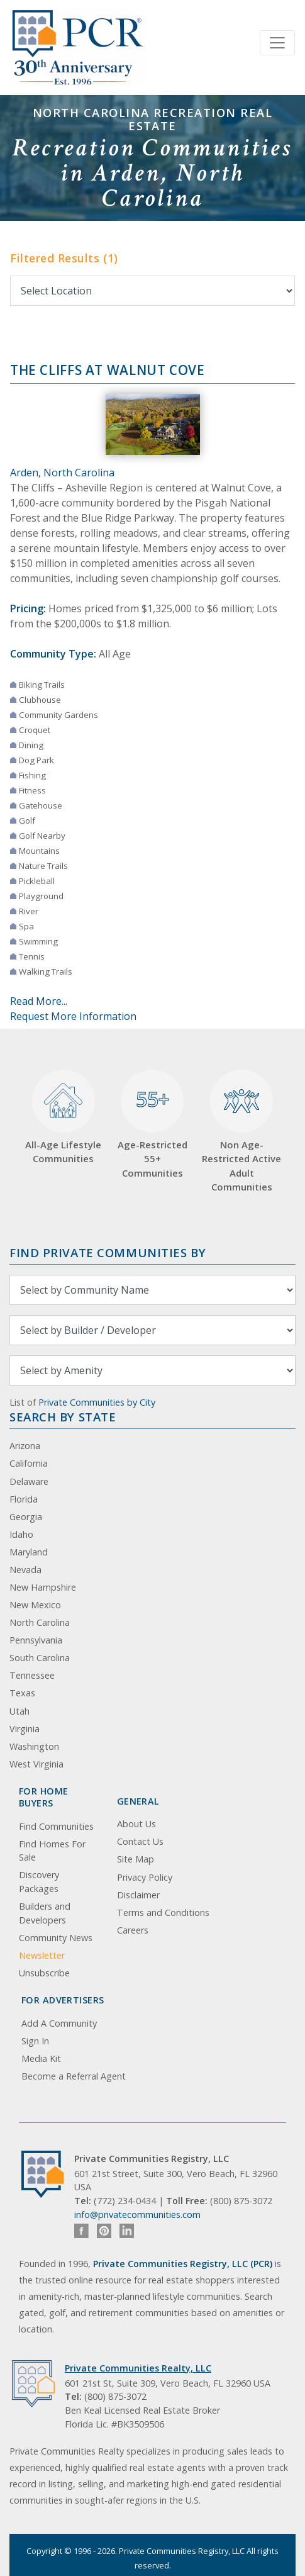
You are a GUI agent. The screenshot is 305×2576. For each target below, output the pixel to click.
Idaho (21, 1534)
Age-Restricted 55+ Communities (152, 1124)
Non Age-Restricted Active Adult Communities (241, 1131)
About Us (136, 1824)
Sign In (35, 2041)
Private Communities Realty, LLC (138, 2368)
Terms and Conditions (163, 1912)
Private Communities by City (96, 1402)
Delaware (28, 1481)
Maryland (28, 1552)
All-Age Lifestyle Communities (63, 1117)
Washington (34, 1746)
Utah (19, 1711)
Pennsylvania (35, 1640)
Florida (23, 1499)
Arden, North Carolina (62, 472)
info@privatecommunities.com (137, 2214)
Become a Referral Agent (73, 2076)
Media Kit (41, 2058)
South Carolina (39, 1658)
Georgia (25, 1517)
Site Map (135, 1859)
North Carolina (39, 1622)
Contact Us (140, 1841)
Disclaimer (138, 1895)
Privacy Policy (144, 1877)
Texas (22, 1693)
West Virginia (36, 1764)
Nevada (25, 1570)
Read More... (38, 1001)
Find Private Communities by (107, 1252)
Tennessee (32, 1675)
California (28, 1463)
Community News (55, 1938)
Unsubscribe (44, 1973)
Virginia (24, 1729)
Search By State (62, 1417)
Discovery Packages (39, 1882)
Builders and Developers (44, 1913)
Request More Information (73, 1016)
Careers (132, 1930)
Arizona (24, 1446)
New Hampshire (42, 1587)
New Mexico (35, 1605)
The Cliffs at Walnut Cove (107, 370)
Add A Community (59, 2023)
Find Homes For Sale (52, 1851)
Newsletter (42, 1955)
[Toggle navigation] (277, 42)
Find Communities (56, 1826)
